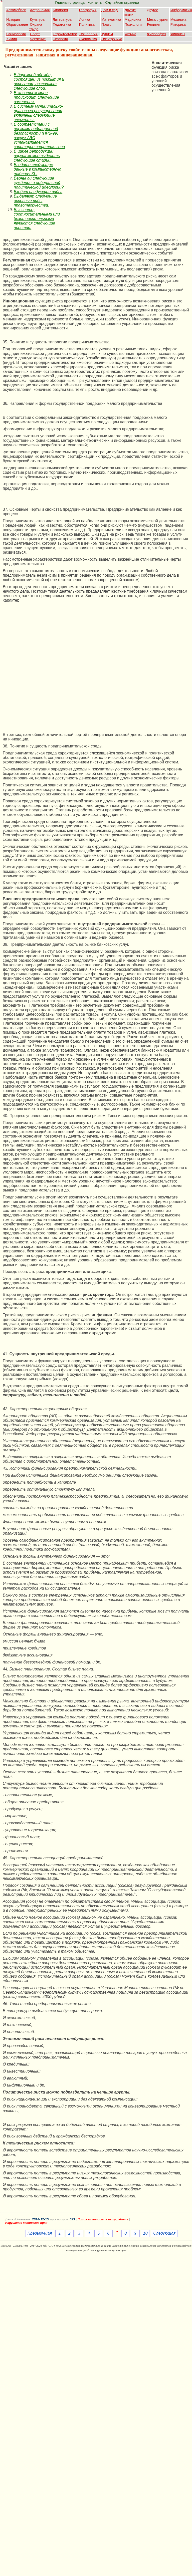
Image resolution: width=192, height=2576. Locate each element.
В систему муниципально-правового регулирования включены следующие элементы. (38, 113)
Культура (37, 19)
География (88, 10)
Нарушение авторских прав (26, 2223)
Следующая (164, 2233)
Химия (11, 39)
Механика (179, 19)
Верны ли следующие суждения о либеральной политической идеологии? (39, 182)
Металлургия (157, 19)
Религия (153, 24)
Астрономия (40, 10)
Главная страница (70, 2)
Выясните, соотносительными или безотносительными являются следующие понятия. (37, 219)
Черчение (38, 39)
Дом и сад (109, 10)
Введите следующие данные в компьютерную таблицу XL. (37, 169)
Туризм (107, 34)
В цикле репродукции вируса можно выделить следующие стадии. (37, 155)
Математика (111, 19)
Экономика (88, 39)
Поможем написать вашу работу (102, 2219)
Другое (152, 10)
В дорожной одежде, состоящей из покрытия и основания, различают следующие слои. (39, 81)
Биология (60, 10)
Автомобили (16, 10)
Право (106, 24)
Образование (17, 24)
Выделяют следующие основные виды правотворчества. (35, 200)
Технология (88, 34)
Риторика (178, 24)
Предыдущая (39, 2233)
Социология (16, 34)
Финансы (178, 34)
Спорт (35, 34)
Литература (62, 19)
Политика (87, 24)
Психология (134, 24)
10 (145, 2233)
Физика (130, 34)
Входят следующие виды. (38, 192)
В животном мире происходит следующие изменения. (36, 97)
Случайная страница (122, 2)
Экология (60, 39)
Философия (156, 34)
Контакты (94, 2)
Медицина (133, 19)
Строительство (65, 34)
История (13, 19)
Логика (84, 19)
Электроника (111, 39)
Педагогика (62, 24)
